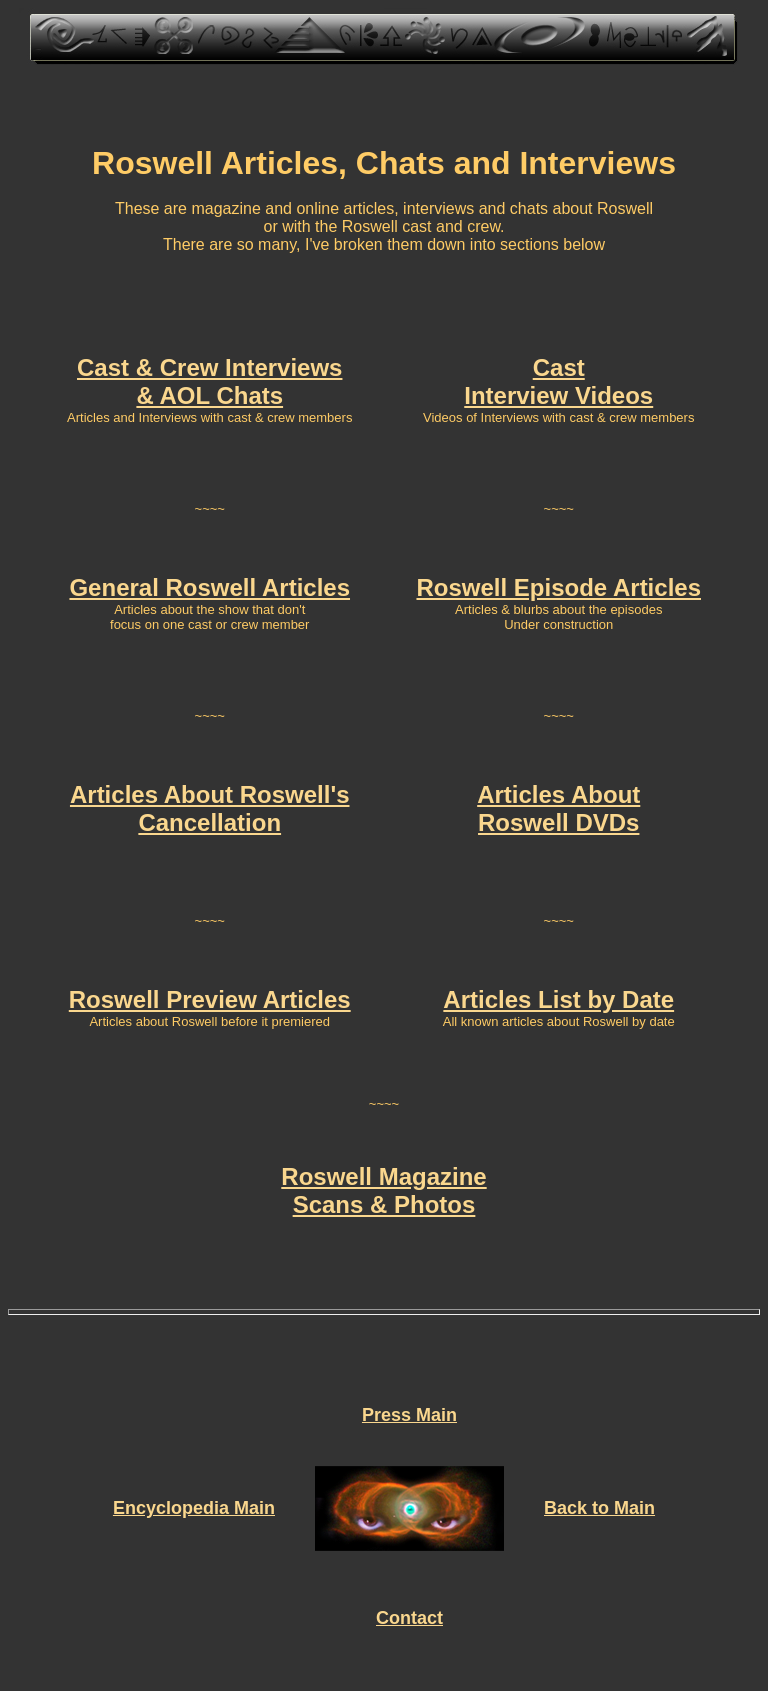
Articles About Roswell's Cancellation (210, 808)
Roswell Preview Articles (210, 999)
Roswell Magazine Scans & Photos (383, 1190)
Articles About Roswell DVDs (558, 808)
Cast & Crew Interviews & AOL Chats (209, 381)
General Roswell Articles (209, 587)
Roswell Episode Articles (558, 587)
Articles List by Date (558, 999)
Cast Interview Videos (558, 381)
